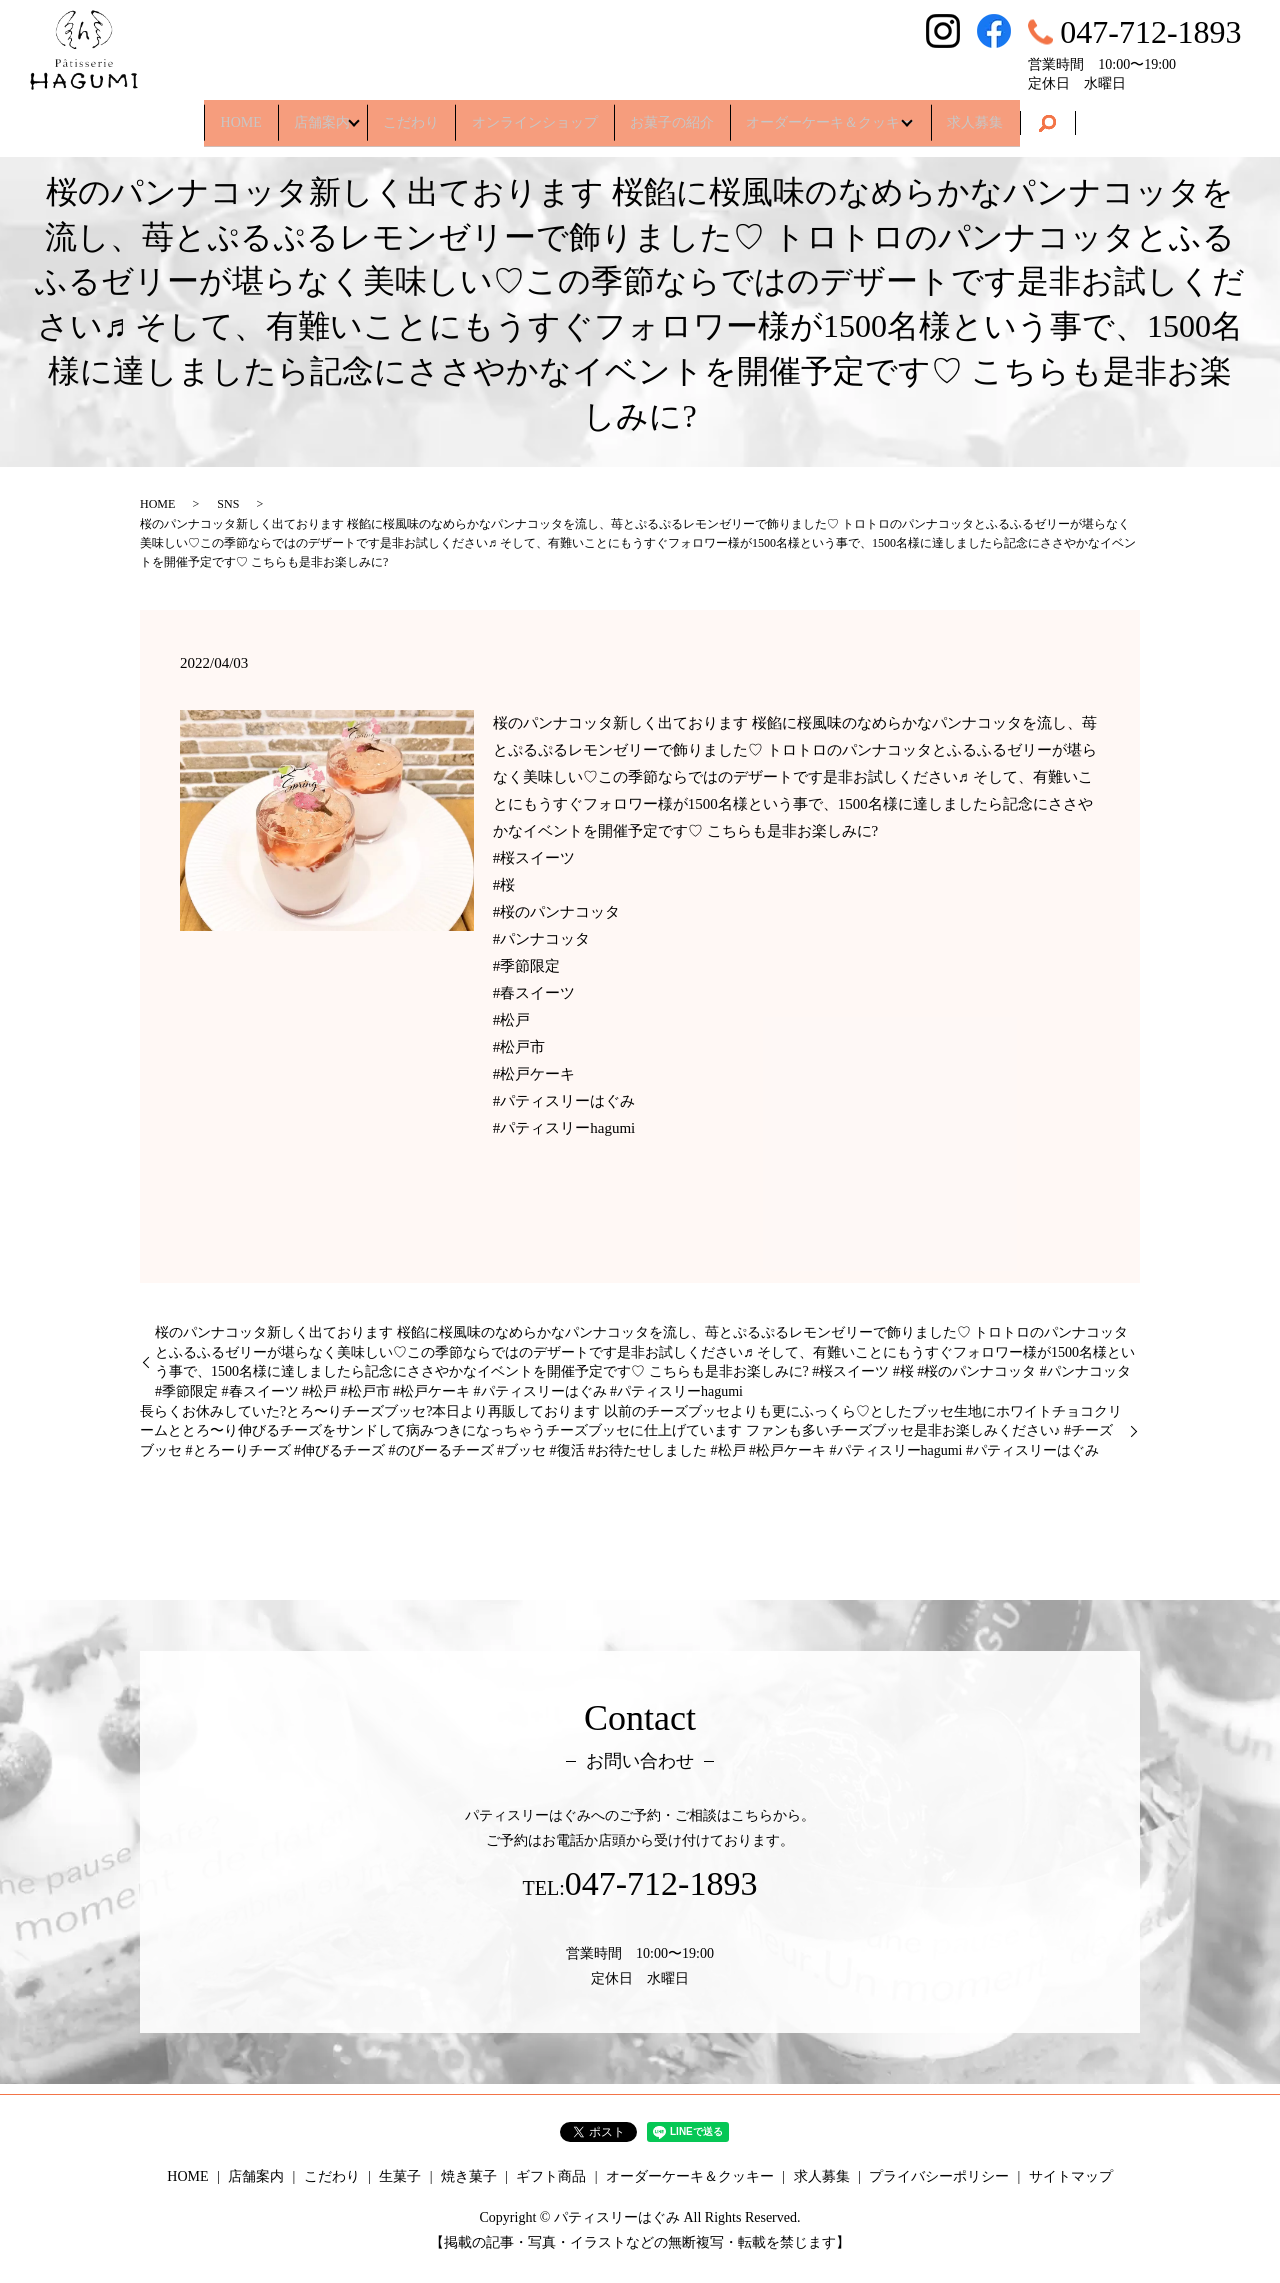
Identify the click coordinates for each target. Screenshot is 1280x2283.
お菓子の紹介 (687, 114)
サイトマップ (1071, 2176)
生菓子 (400, 2176)
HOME (191, 114)
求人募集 (1025, 114)
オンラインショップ (535, 114)
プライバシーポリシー (939, 2176)
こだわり (396, 114)
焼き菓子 (469, 2176)
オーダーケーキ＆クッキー (861, 114)
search (1104, 116)
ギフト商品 (551, 2176)
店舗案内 (288, 114)
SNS (228, 504)
